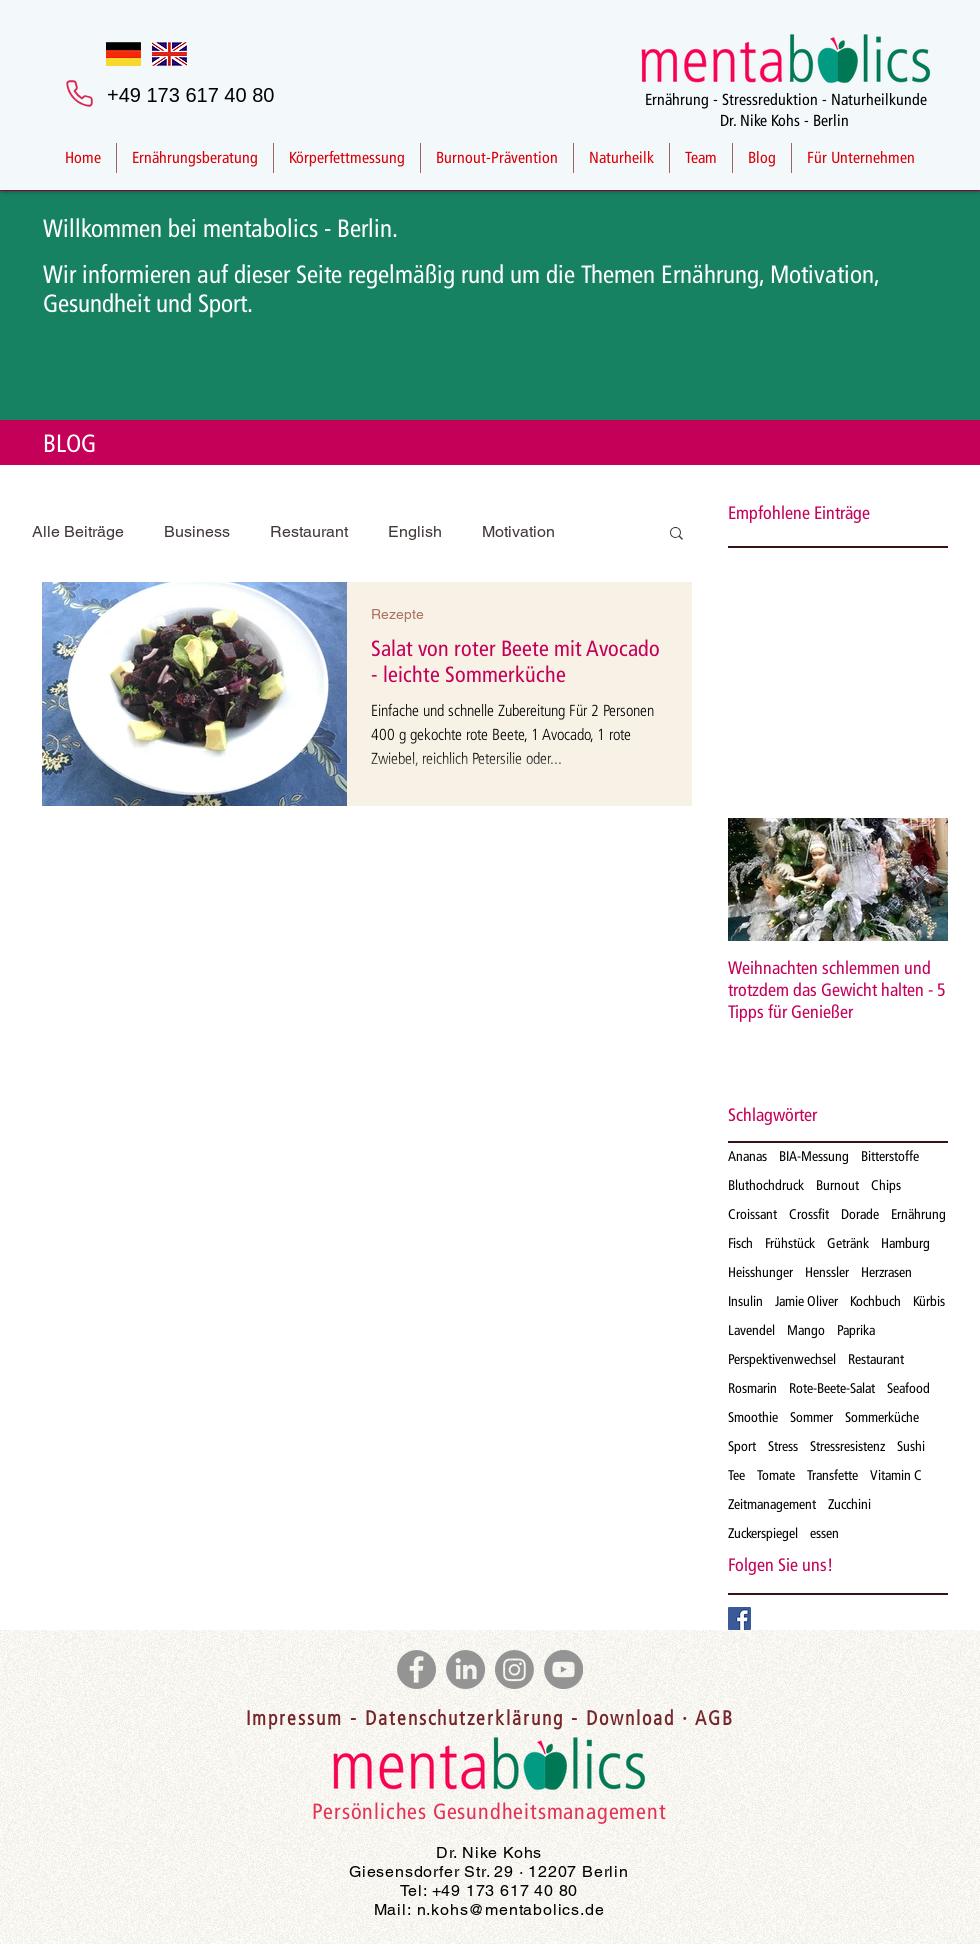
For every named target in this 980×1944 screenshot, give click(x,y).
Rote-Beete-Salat (832, 1388)
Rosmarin (752, 1388)
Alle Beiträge (78, 531)
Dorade (860, 1214)
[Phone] (79, 93)
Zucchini (849, 1504)
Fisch (740, 1243)
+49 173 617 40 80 (505, 1890)
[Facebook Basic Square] (739, 1618)
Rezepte (397, 614)
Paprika (856, 1330)
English (415, 531)
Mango (806, 1330)
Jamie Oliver (806, 1301)
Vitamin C (896, 1475)
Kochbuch (875, 1301)
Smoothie (753, 1417)
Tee (736, 1475)
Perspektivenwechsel (782, 1359)
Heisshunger (760, 1272)
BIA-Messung (814, 1156)
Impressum (294, 1720)
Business (197, 531)
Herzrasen (886, 1272)
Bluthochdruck (766, 1185)
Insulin (745, 1301)
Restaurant (309, 531)
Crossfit (809, 1214)
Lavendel (751, 1330)
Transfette (832, 1475)
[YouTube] (563, 1669)
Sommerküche (882, 1417)
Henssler (827, 1272)
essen (824, 1533)
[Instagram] (514, 1669)
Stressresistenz (847, 1446)
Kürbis (929, 1301)
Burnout (837, 1185)
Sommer (811, 1417)
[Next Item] (916, 879)
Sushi (911, 1446)
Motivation (518, 531)
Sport (742, 1446)
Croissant (752, 1214)
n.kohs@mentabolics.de (511, 1909)
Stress (783, 1446)
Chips (886, 1185)
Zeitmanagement (772, 1504)
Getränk (848, 1243)
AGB (714, 1720)
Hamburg (905, 1243)
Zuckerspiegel (763, 1533)
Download (630, 1720)
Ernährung (918, 1214)
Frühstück (790, 1243)
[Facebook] (416, 1669)
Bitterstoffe (890, 1156)
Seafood (908, 1388)
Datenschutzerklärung (464, 1720)
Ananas (747, 1156)
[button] (676, 534)
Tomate (776, 1475)
